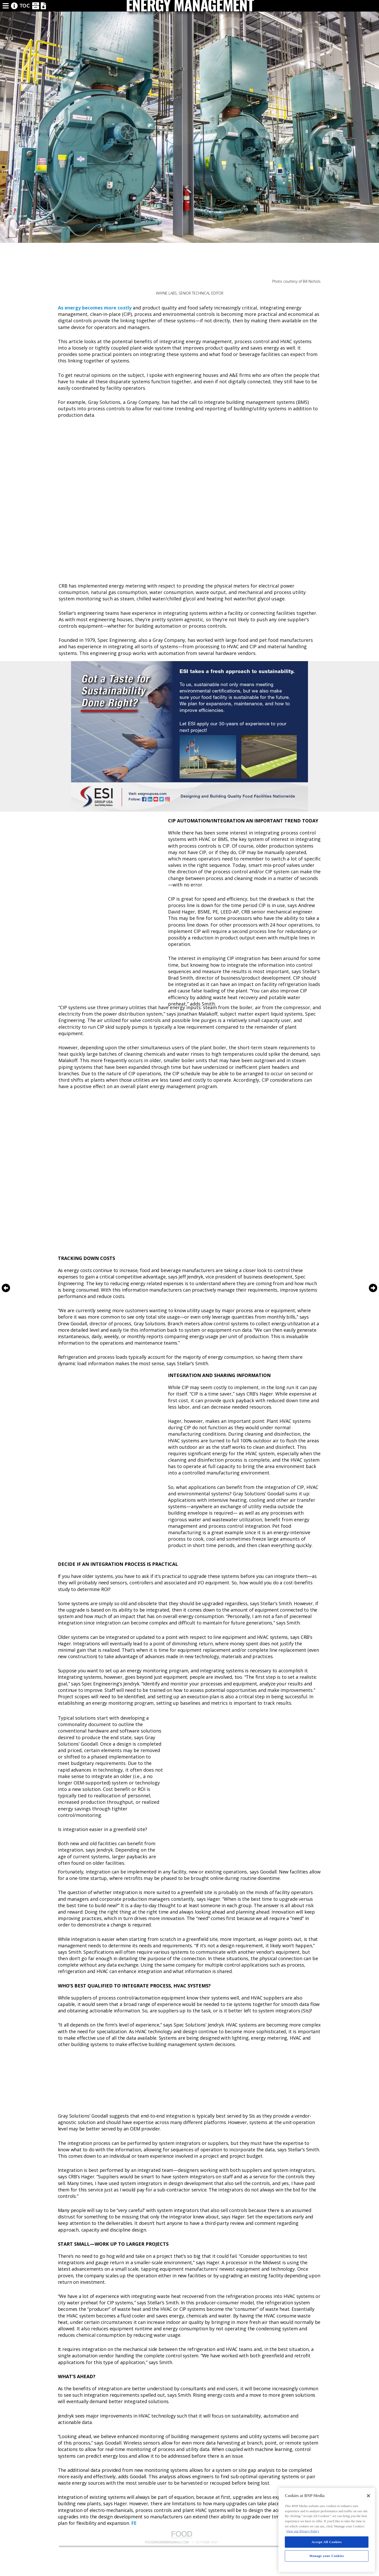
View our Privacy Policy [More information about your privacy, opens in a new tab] (302, 2531)
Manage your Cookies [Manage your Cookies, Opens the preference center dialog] (326, 2556)
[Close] (368, 2495)
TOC (25, 5)
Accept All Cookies (327, 2542)
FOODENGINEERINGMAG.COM (167, 2542)
